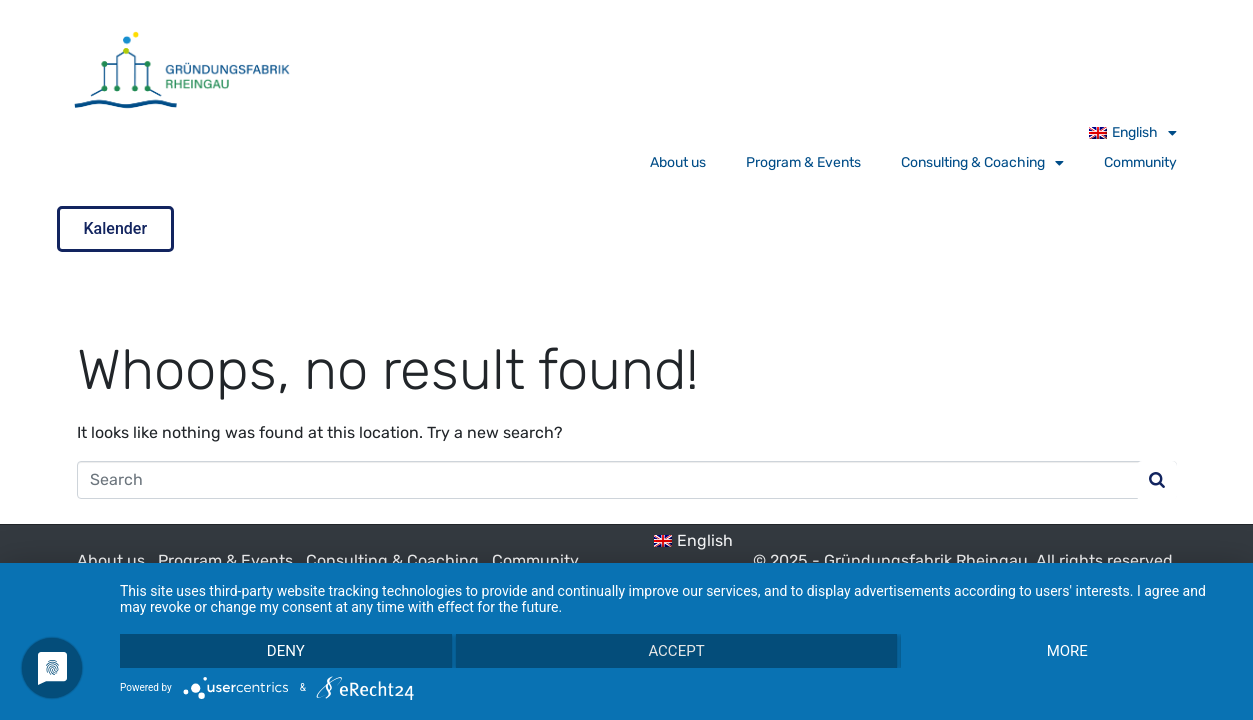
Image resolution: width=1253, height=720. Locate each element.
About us (678, 162)
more (1067, 651)
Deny (286, 651)
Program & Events (803, 162)
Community (1140, 162)
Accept (676, 651)
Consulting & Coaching (982, 163)
